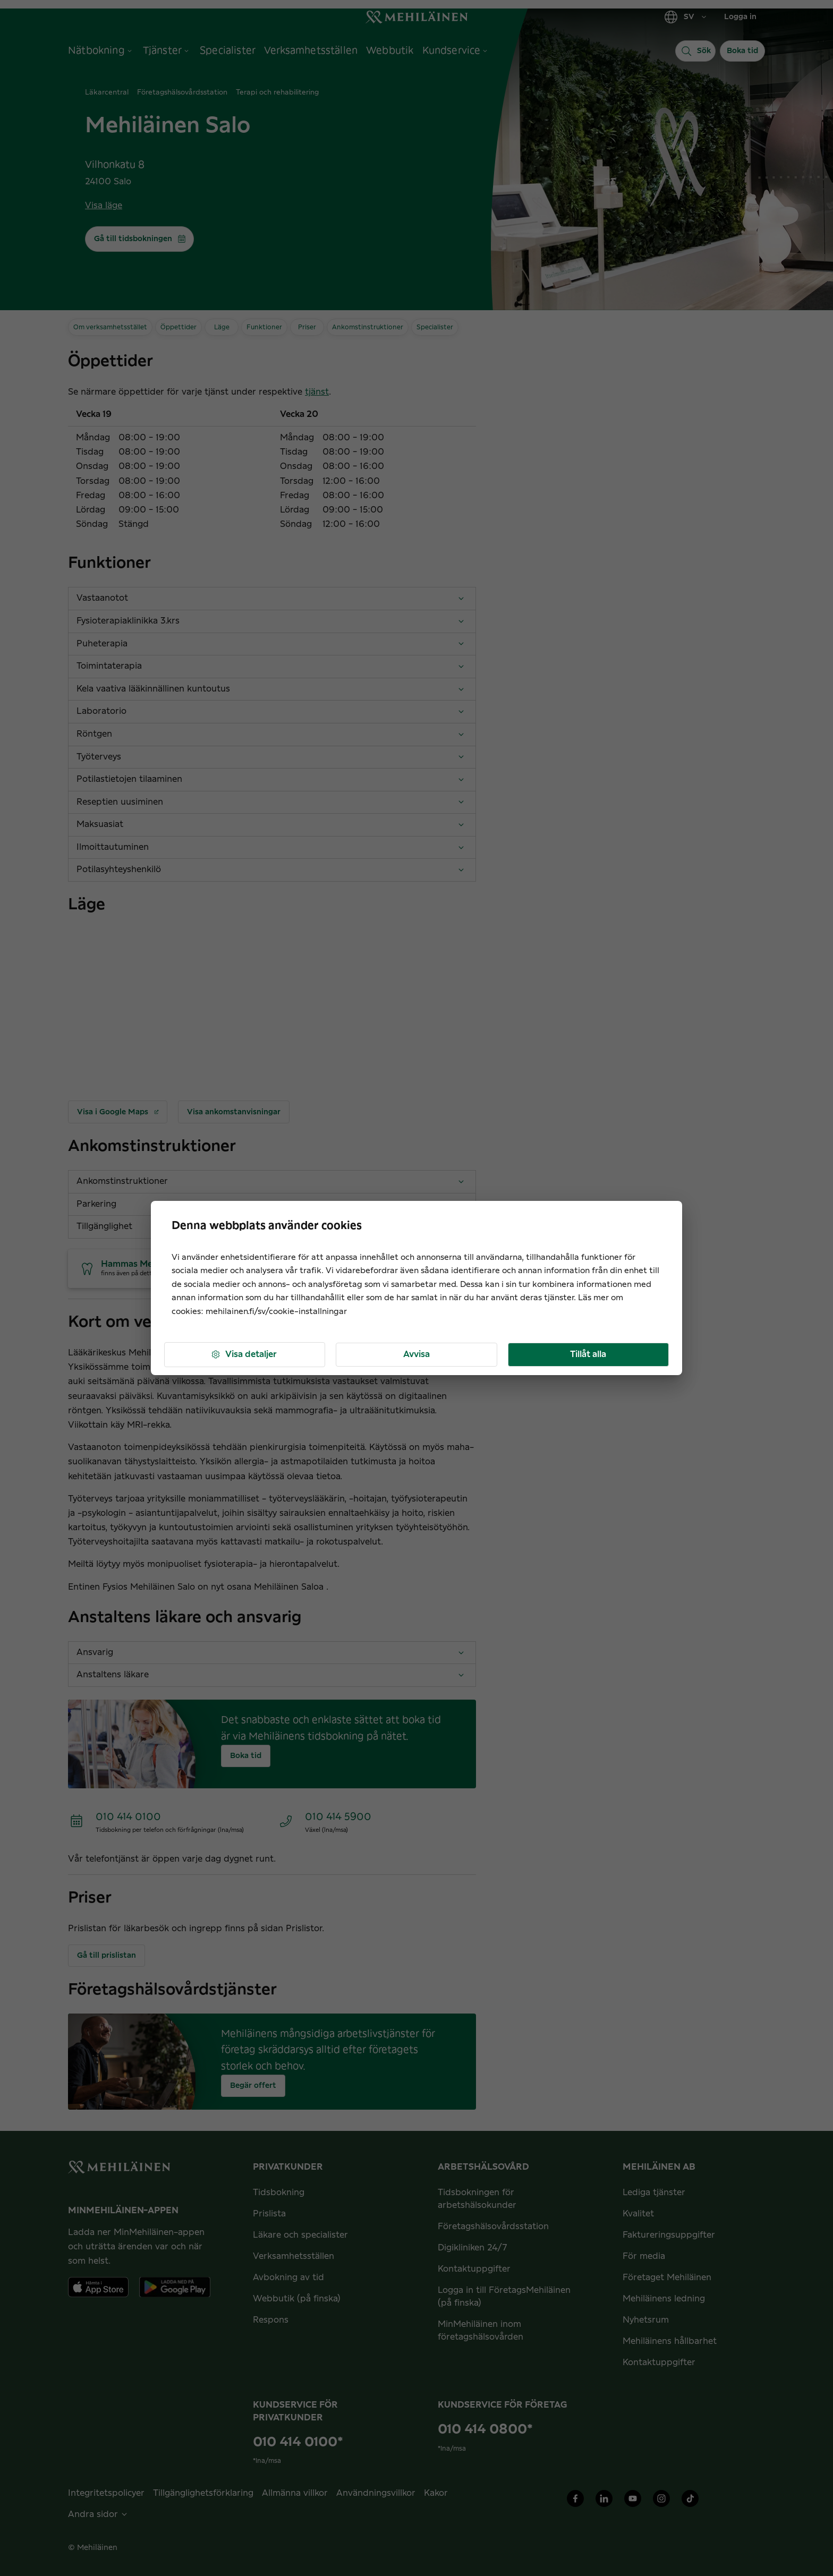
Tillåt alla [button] (588, 1354)
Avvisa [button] (416, 1354)
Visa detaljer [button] (243, 1354)
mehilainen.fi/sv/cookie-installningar (276, 1312)
